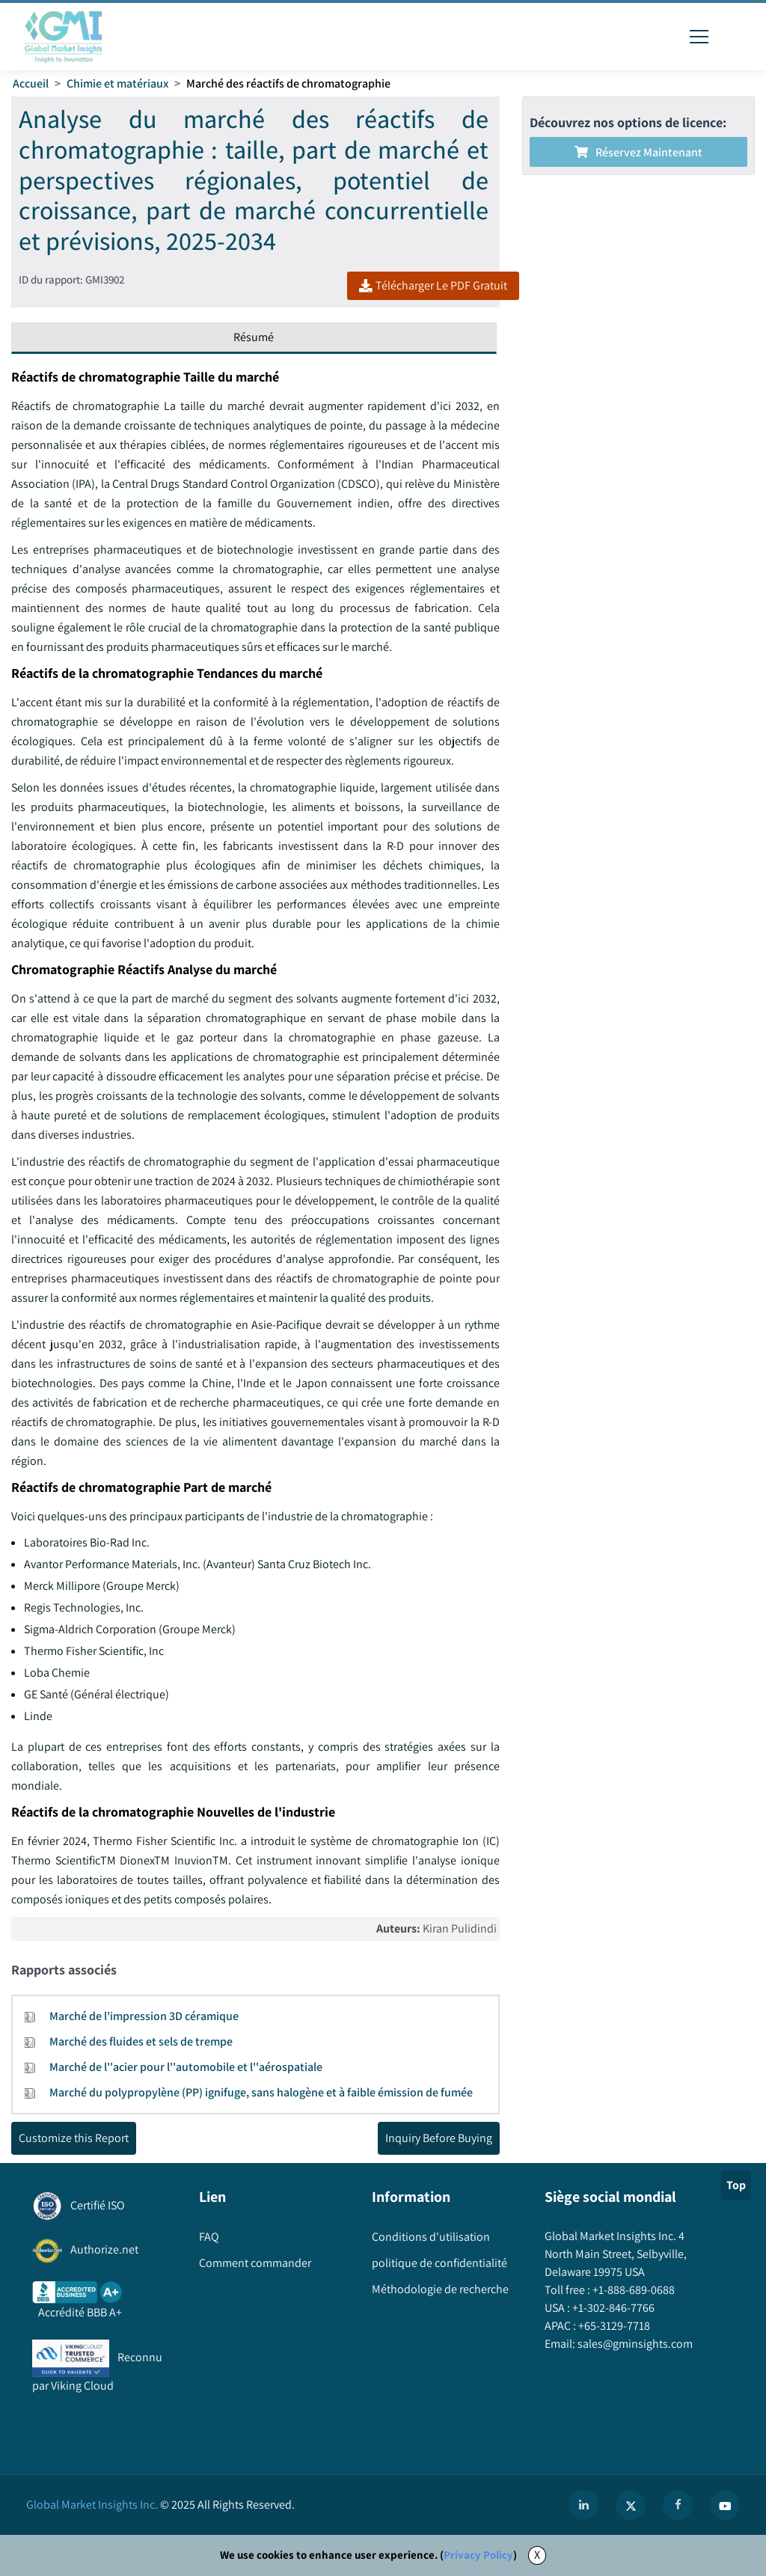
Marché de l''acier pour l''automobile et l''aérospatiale (185, 2067)
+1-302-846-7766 (612, 2308)
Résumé (253, 337)
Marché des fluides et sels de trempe (141, 2041)
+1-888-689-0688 (632, 2290)
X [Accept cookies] (537, 2555)
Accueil (31, 83)
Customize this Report (74, 2138)
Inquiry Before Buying (438, 2138)
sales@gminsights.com (634, 2344)
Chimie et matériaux (117, 83)
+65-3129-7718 (613, 2326)
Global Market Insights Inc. (92, 2504)
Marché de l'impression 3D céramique (144, 2016)
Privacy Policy (478, 2555)
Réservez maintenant (638, 152)
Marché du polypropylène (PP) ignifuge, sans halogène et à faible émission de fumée (261, 2092)
